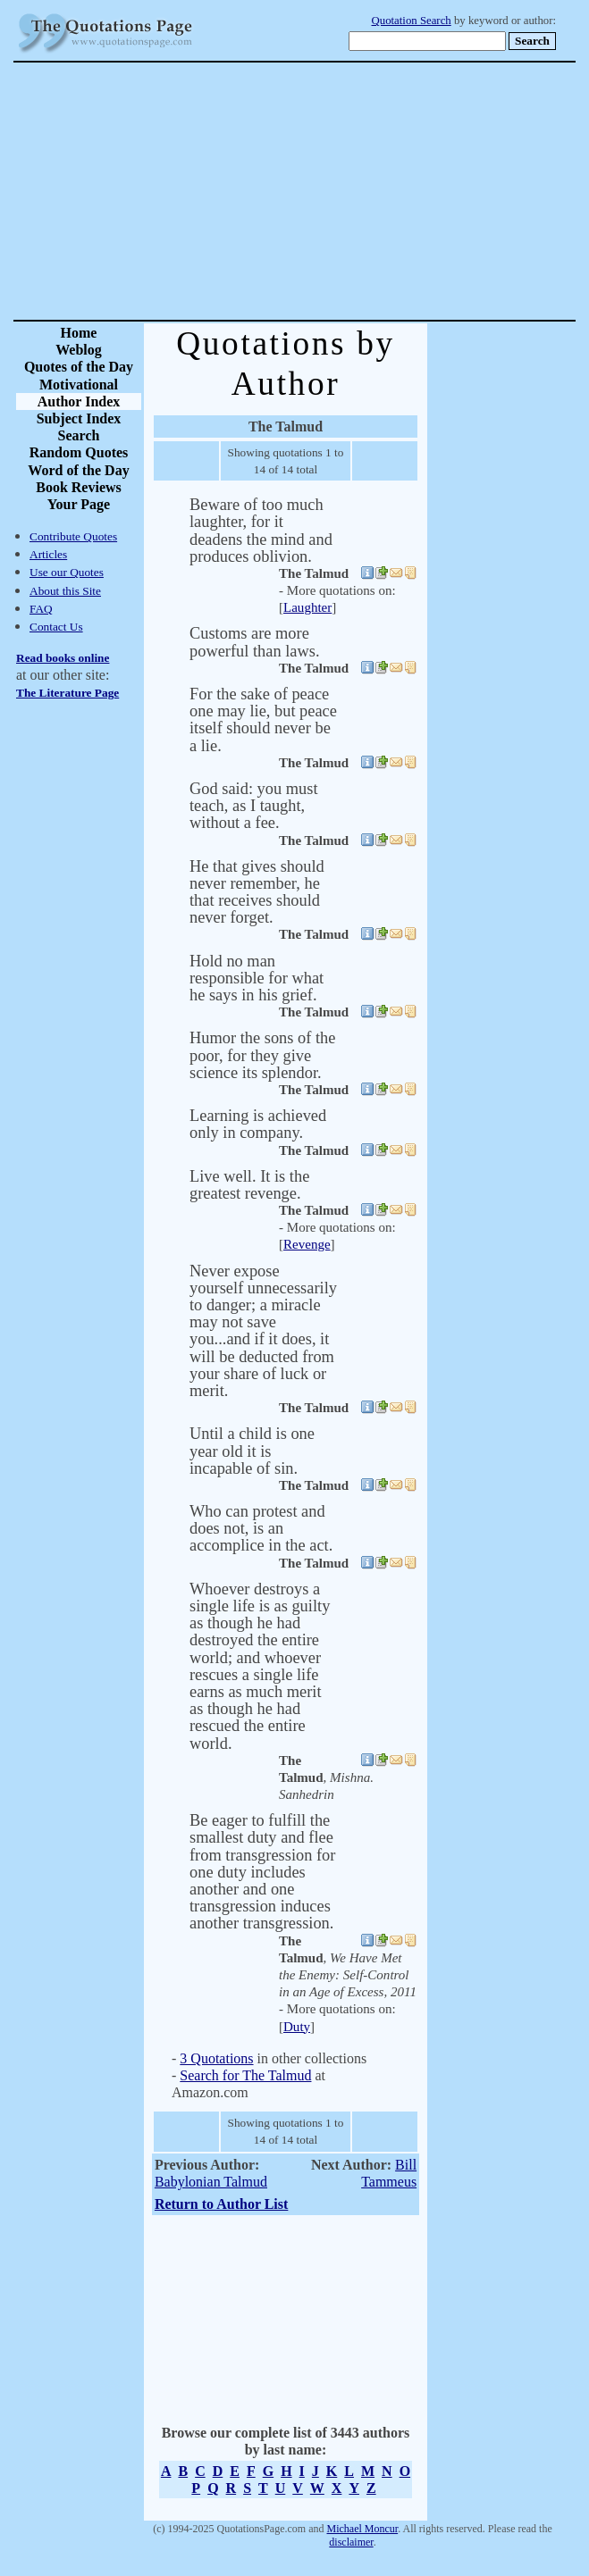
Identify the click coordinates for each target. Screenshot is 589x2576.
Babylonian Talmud (211, 2181)
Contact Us (56, 626)
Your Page (78, 504)
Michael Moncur (363, 2528)
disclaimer (351, 2542)
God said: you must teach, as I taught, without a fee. (253, 806)
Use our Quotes (66, 572)
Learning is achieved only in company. (257, 1124)
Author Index (79, 401)
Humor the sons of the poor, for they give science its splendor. (262, 1055)
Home (79, 332)
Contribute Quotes (73, 536)
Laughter (307, 607)
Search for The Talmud (245, 2075)
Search (79, 435)
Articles (48, 554)
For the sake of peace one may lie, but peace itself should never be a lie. (263, 720)
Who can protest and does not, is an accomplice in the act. (260, 1528)
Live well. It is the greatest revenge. (249, 1184)
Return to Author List (222, 2204)
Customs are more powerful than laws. (254, 641)
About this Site (65, 591)
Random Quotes (79, 452)
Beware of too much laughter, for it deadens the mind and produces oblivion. (260, 530)
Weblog (78, 349)
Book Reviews (79, 487)
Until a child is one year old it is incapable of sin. (252, 1450)
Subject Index (79, 418)
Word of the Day (78, 470)
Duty (296, 2027)
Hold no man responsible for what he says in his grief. (256, 978)
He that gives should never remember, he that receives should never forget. (256, 892)
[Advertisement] (357, 191)
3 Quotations (216, 2058)
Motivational (78, 384)
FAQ (41, 608)
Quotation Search (411, 20)
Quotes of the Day (78, 366)
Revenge (307, 1244)
